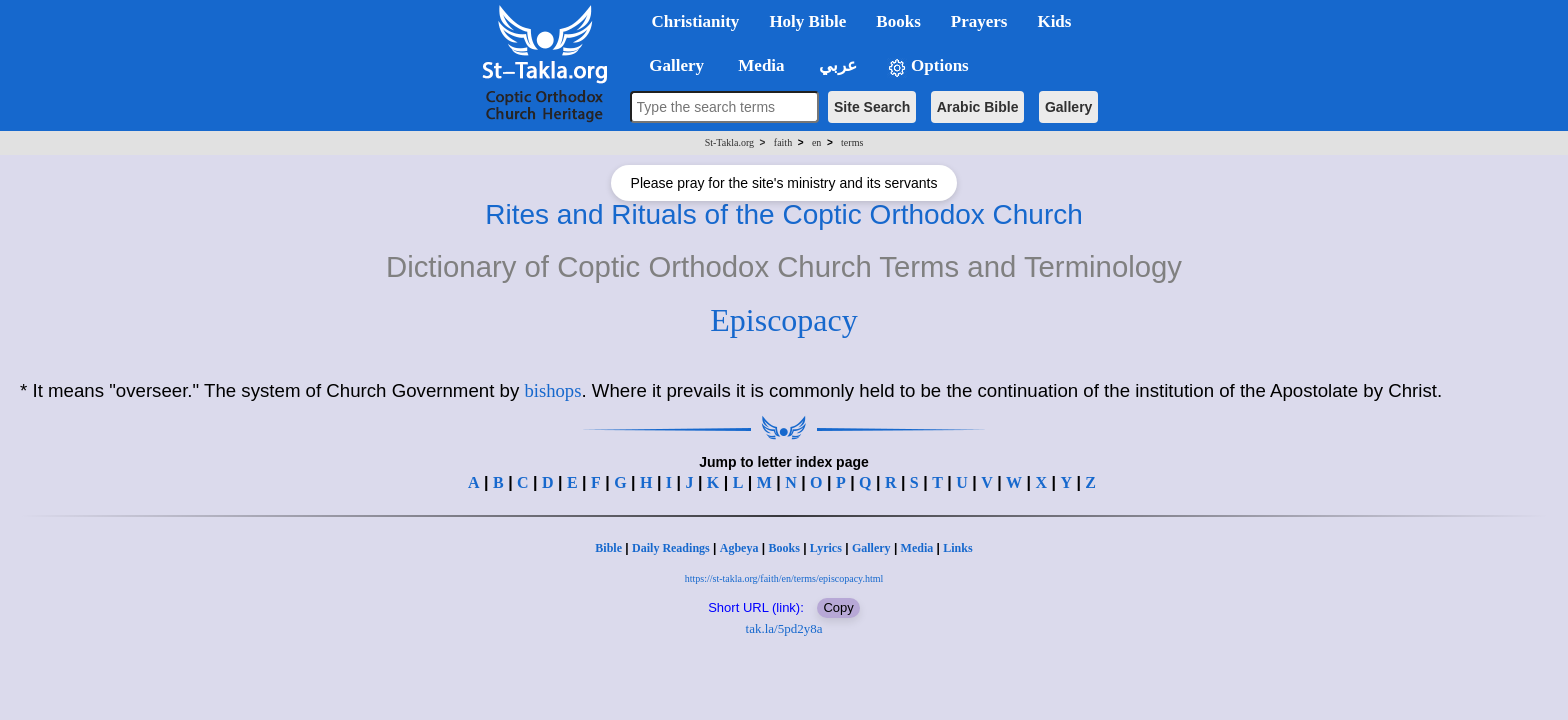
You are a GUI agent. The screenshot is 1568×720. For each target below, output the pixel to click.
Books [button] (898, 21)
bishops (552, 390)
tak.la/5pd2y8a (784, 628)
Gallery (1068, 107)
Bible (608, 548)
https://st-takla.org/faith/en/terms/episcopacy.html (784, 578)
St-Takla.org (729, 142)
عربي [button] (836, 65)
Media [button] (759, 65)
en (816, 142)
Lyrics (826, 548)
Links (957, 548)
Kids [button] (1054, 21)
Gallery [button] (671, 65)
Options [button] (928, 66)
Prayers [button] (979, 21)
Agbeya (739, 548)
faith (783, 142)
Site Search (872, 107)
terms (852, 142)
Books (783, 548)
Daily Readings (671, 548)
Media (917, 548)
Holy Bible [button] (807, 21)
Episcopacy (784, 320)
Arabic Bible (978, 107)
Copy (838, 607)
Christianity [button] (696, 21)
